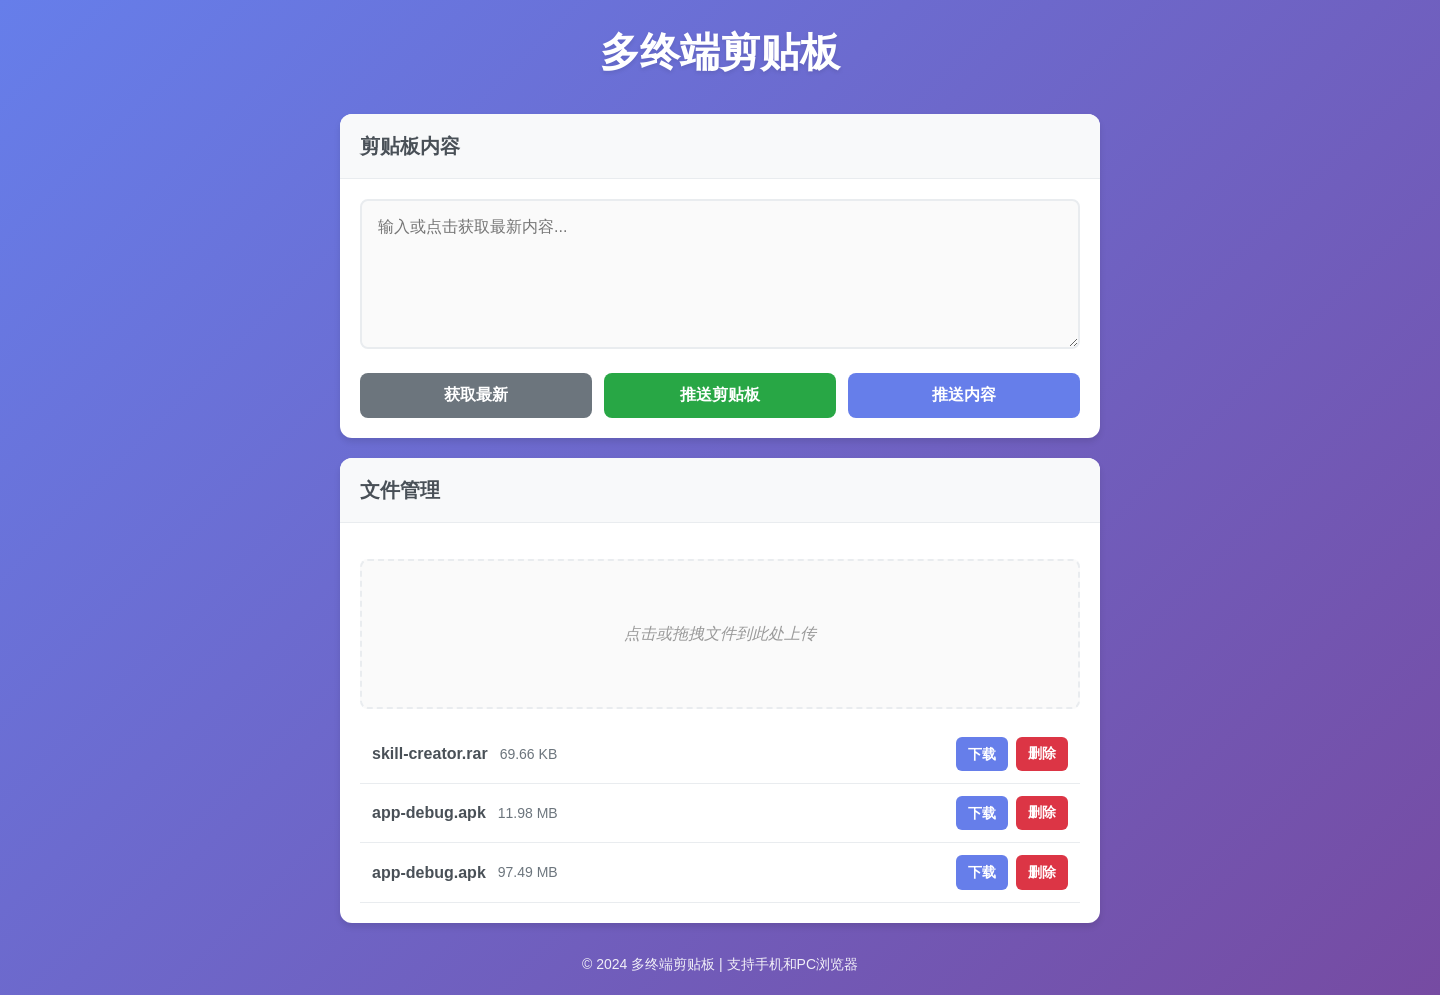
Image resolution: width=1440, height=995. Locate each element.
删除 (1042, 753)
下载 (982, 754)
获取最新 (476, 394)
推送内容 (964, 394)
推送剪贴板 (720, 394)
